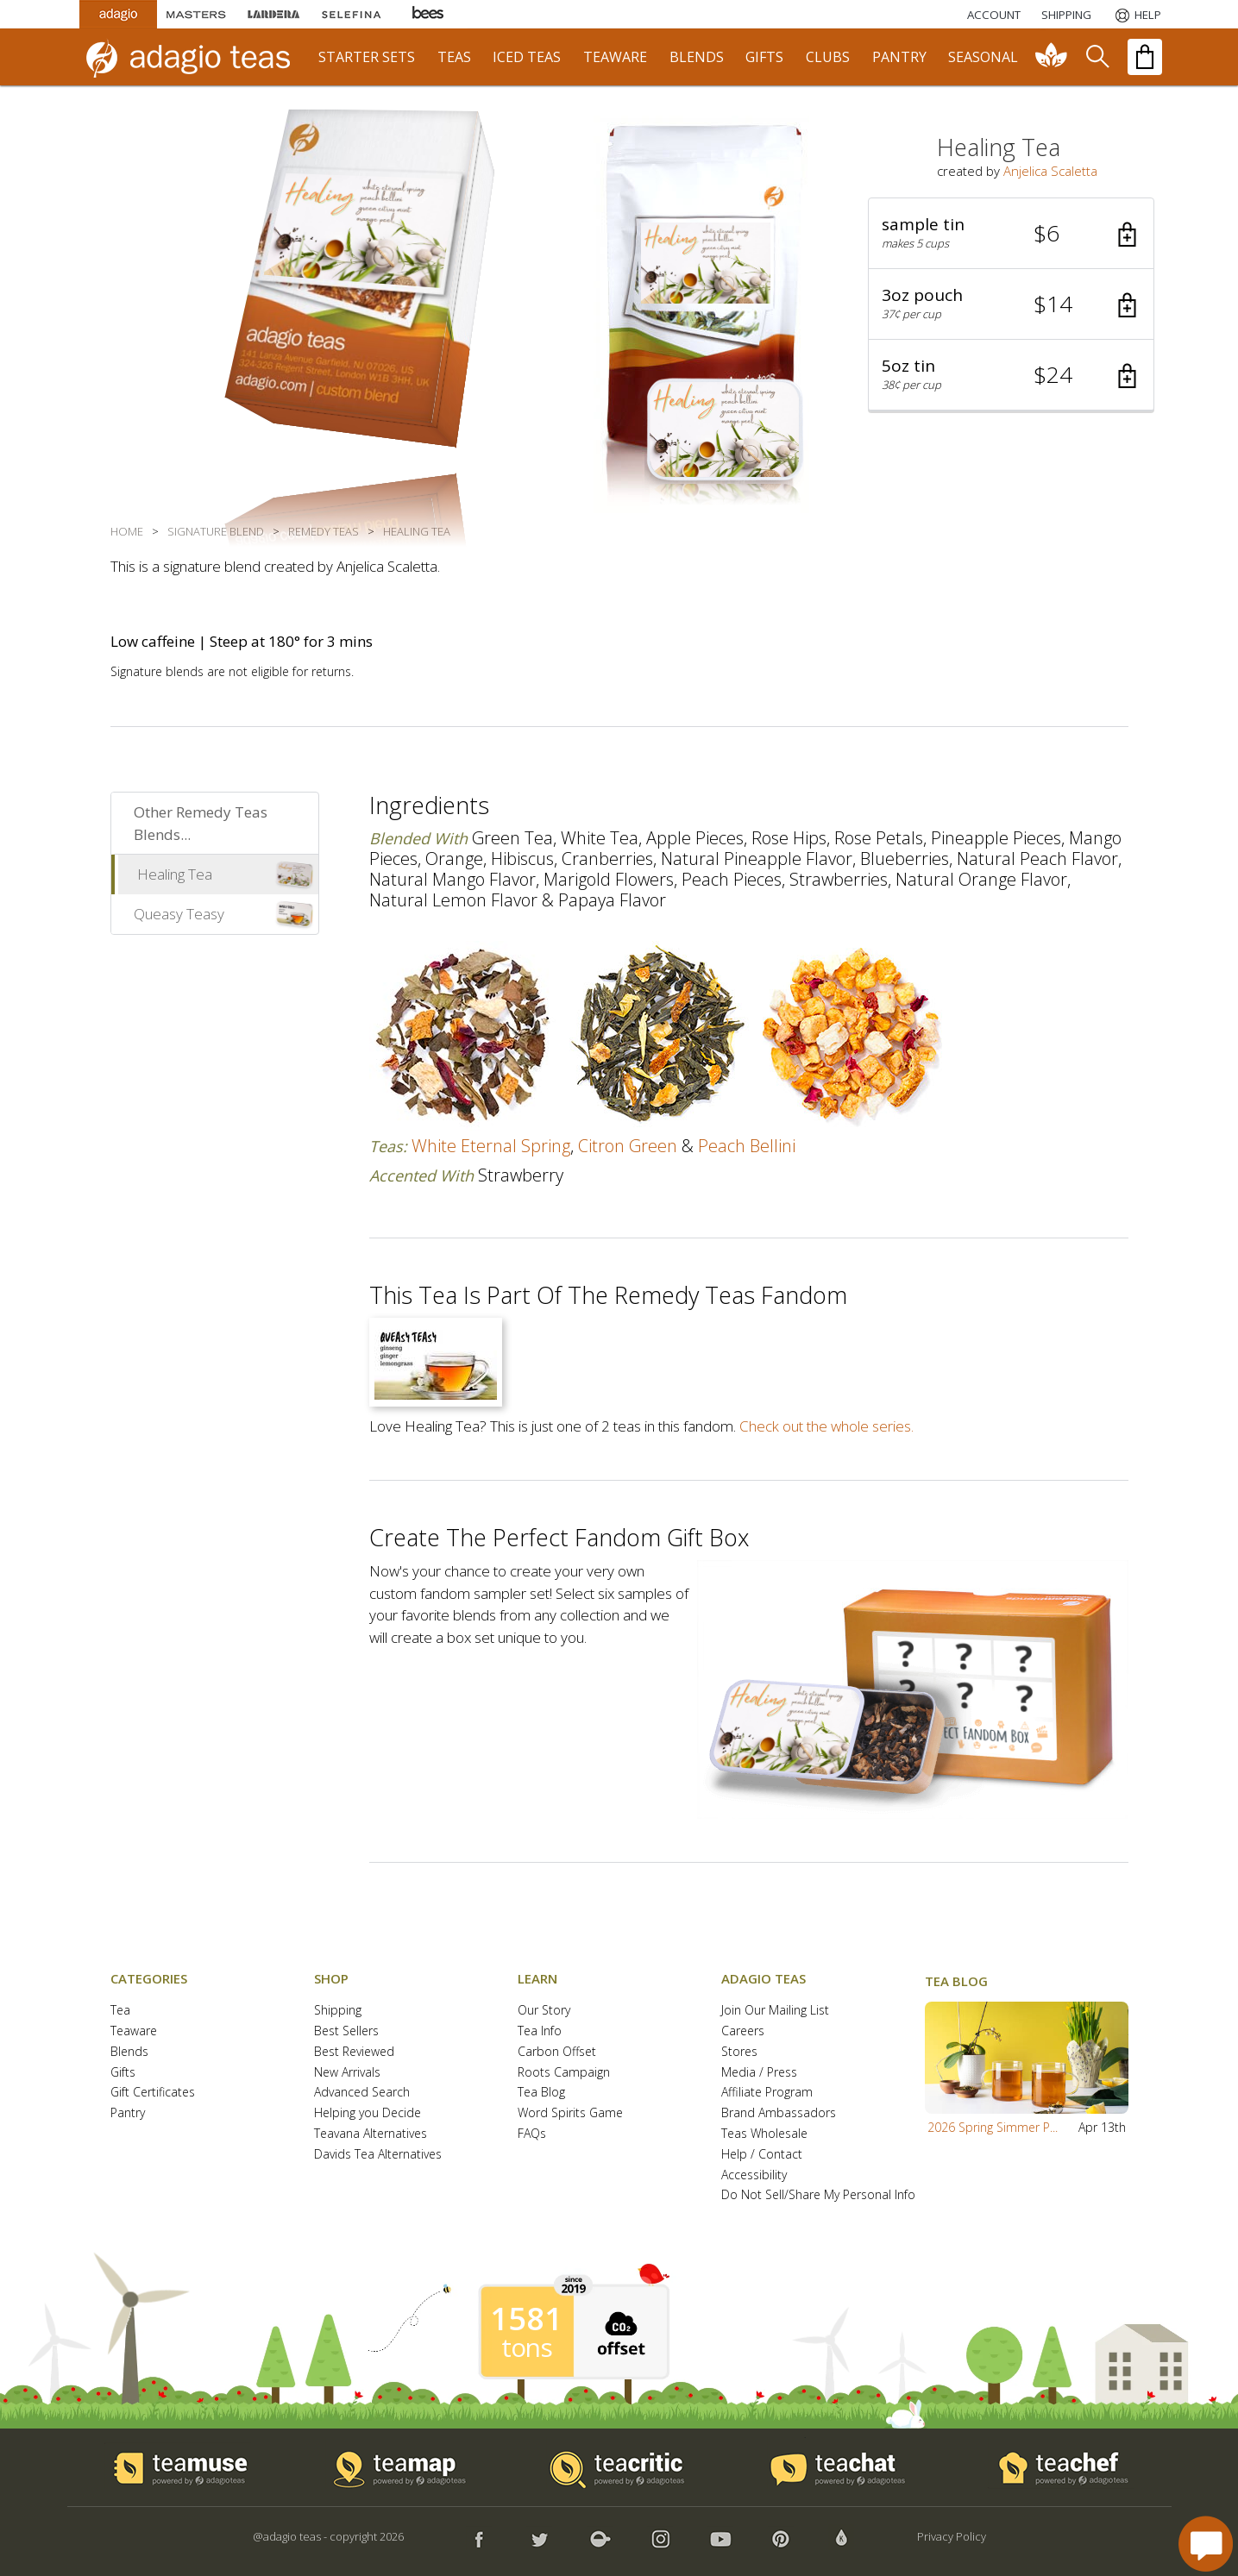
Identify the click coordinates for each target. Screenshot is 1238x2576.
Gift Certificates (152, 2092)
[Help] (1137, 14)
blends (696, 56)
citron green (627, 1145)
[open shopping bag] (1145, 57)
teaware (615, 56)
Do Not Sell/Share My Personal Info (818, 2195)
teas (454, 56)
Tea (120, 2010)
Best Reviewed (354, 2052)
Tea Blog (541, 2092)
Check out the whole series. (826, 1426)
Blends (129, 2052)
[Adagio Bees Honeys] (429, 14)
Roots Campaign (564, 2072)
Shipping (337, 2010)
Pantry (127, 2113)
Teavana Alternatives (370, 2134)
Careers (742, 2031)
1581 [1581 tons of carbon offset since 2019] (526, 2319)
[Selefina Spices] (351, 14)
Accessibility (754, 2175)
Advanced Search (362, 2092)
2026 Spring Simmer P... (992, 2127)
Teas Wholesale (764, 2134)
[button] (1011, 233)
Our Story (544, 2010)
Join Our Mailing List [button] (775, 2010)
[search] (1096, 56)
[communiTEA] (1051, 56)
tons (526, 2347)
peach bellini (746, 1145)
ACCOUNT (994, 14)
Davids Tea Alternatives (378, 2154)
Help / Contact (761, 2154)
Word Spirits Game (570, 2113)
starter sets (366, 56)
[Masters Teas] (196, 14)
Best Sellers (346, 2031)
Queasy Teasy (179, 914)
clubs (828, 56)
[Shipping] (1066, 14)
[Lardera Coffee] (273, 14)
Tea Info (540, 2031)
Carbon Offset (557, 2052)
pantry (899, 56)
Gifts (122, 2072)
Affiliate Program (767, 2092)
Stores (739, 2052)
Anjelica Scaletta (1050, 170)
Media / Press (759, 2072)
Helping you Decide (367, 2113)
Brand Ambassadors (778, 2113)
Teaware (133, 2031)
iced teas (527, 56)
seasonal (983, 56)
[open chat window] (1205, 2543)
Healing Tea (174, 874)
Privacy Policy (951, 2536)
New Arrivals (347, 2072)
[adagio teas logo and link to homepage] (196, 57)
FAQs (532, 2134)
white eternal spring (491, 1145)
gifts (764, 56)
